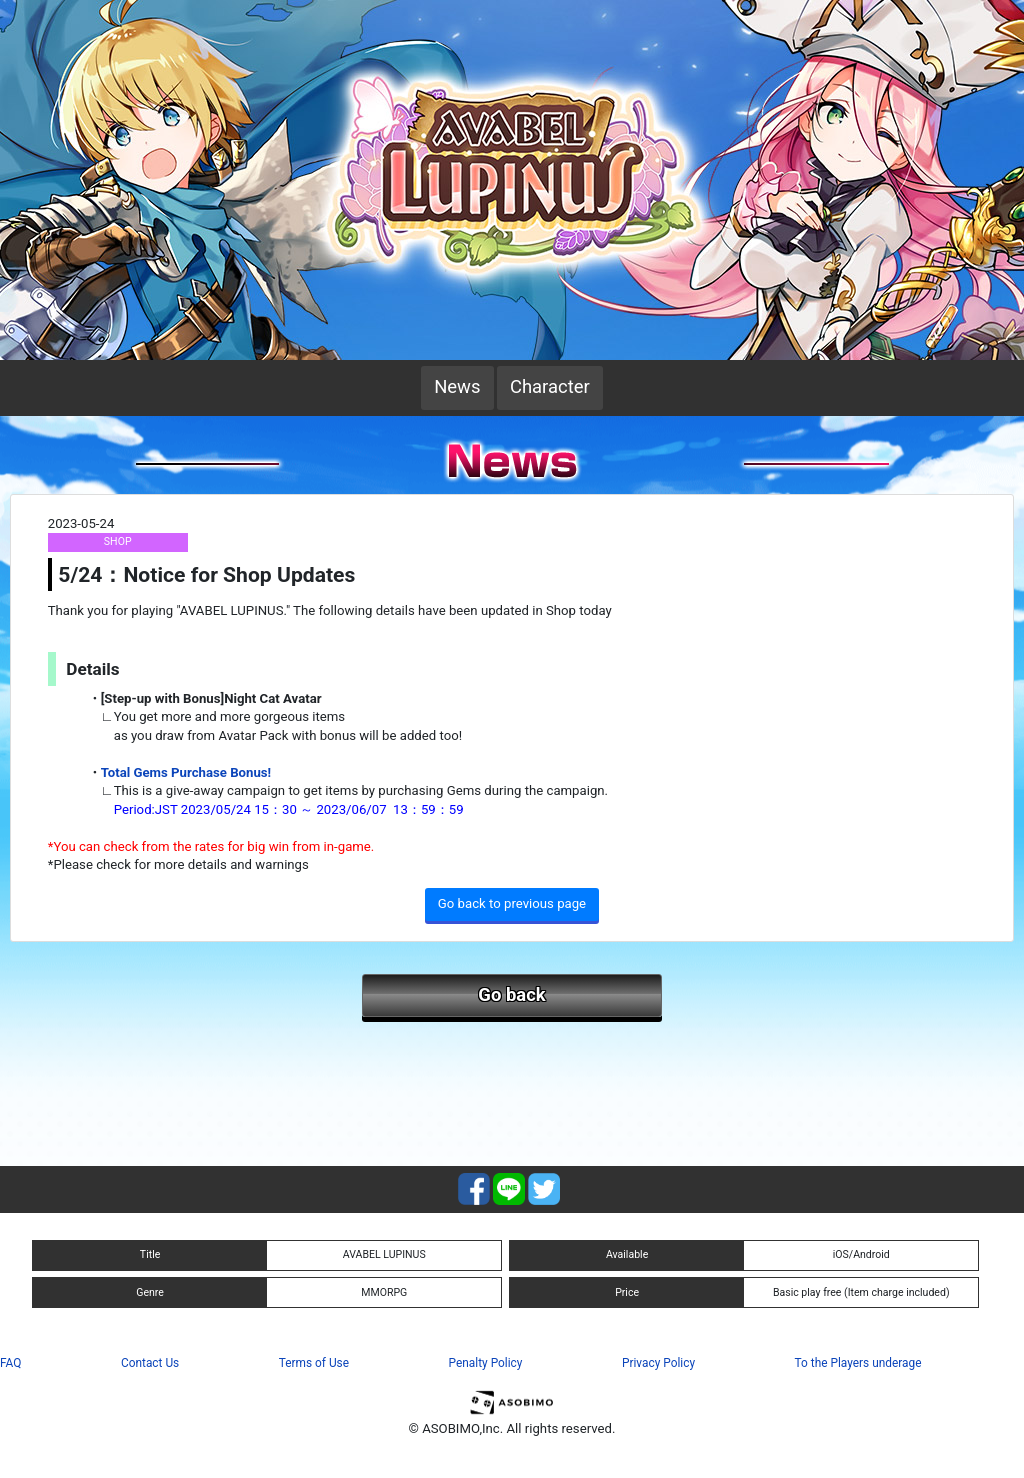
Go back (511, 995)
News (457, 387)
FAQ (10, 1363)
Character (550, 387)
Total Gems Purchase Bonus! (186, 772)
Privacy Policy (658, 1363)
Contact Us (150, 1363)
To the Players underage (858, 1363)
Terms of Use (314, 1363)
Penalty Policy (486, 1363)
